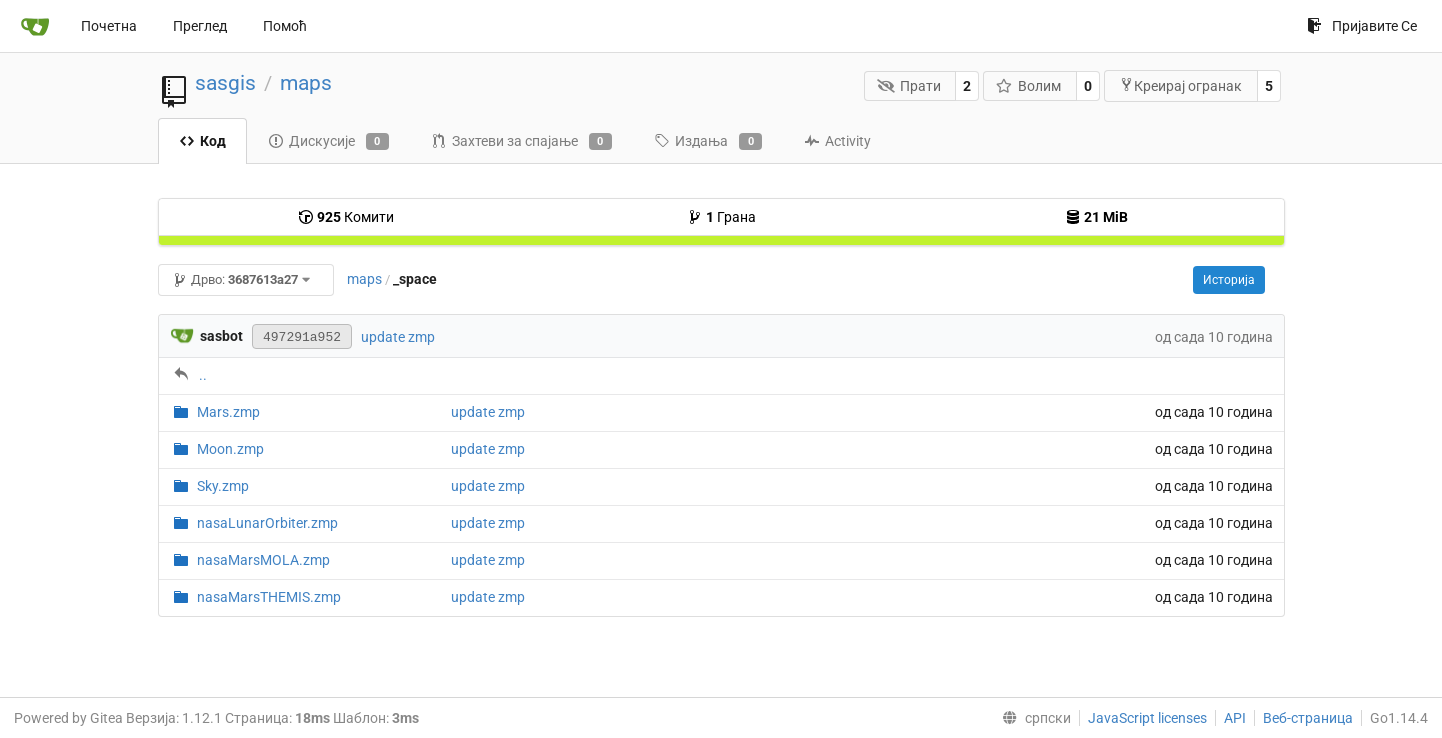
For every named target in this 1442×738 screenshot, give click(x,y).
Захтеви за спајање (521, 142)
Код (202, 141)
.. (203, 375)
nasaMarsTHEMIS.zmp (269, 597)
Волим (1029, 86)
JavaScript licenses (1147, 718)
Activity (837, 141)
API (1235, 718)
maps (306, 83)
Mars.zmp (228, 412)
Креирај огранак (1180, 85)
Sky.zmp (223, 486)
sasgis (225, 83)
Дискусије (328, 142)
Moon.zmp (230, 449)
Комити (346, 217)
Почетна (109, 26)
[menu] (1032, 718)
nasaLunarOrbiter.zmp (267, 523)
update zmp (398, 337)
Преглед (200, 26)
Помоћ (285, 26)
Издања (708, 142)
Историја (1229, 280)
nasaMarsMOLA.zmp (263, 560)
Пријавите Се (1362, 26)
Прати (909, 86)
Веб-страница (1308, 718)
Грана (721, 217)
